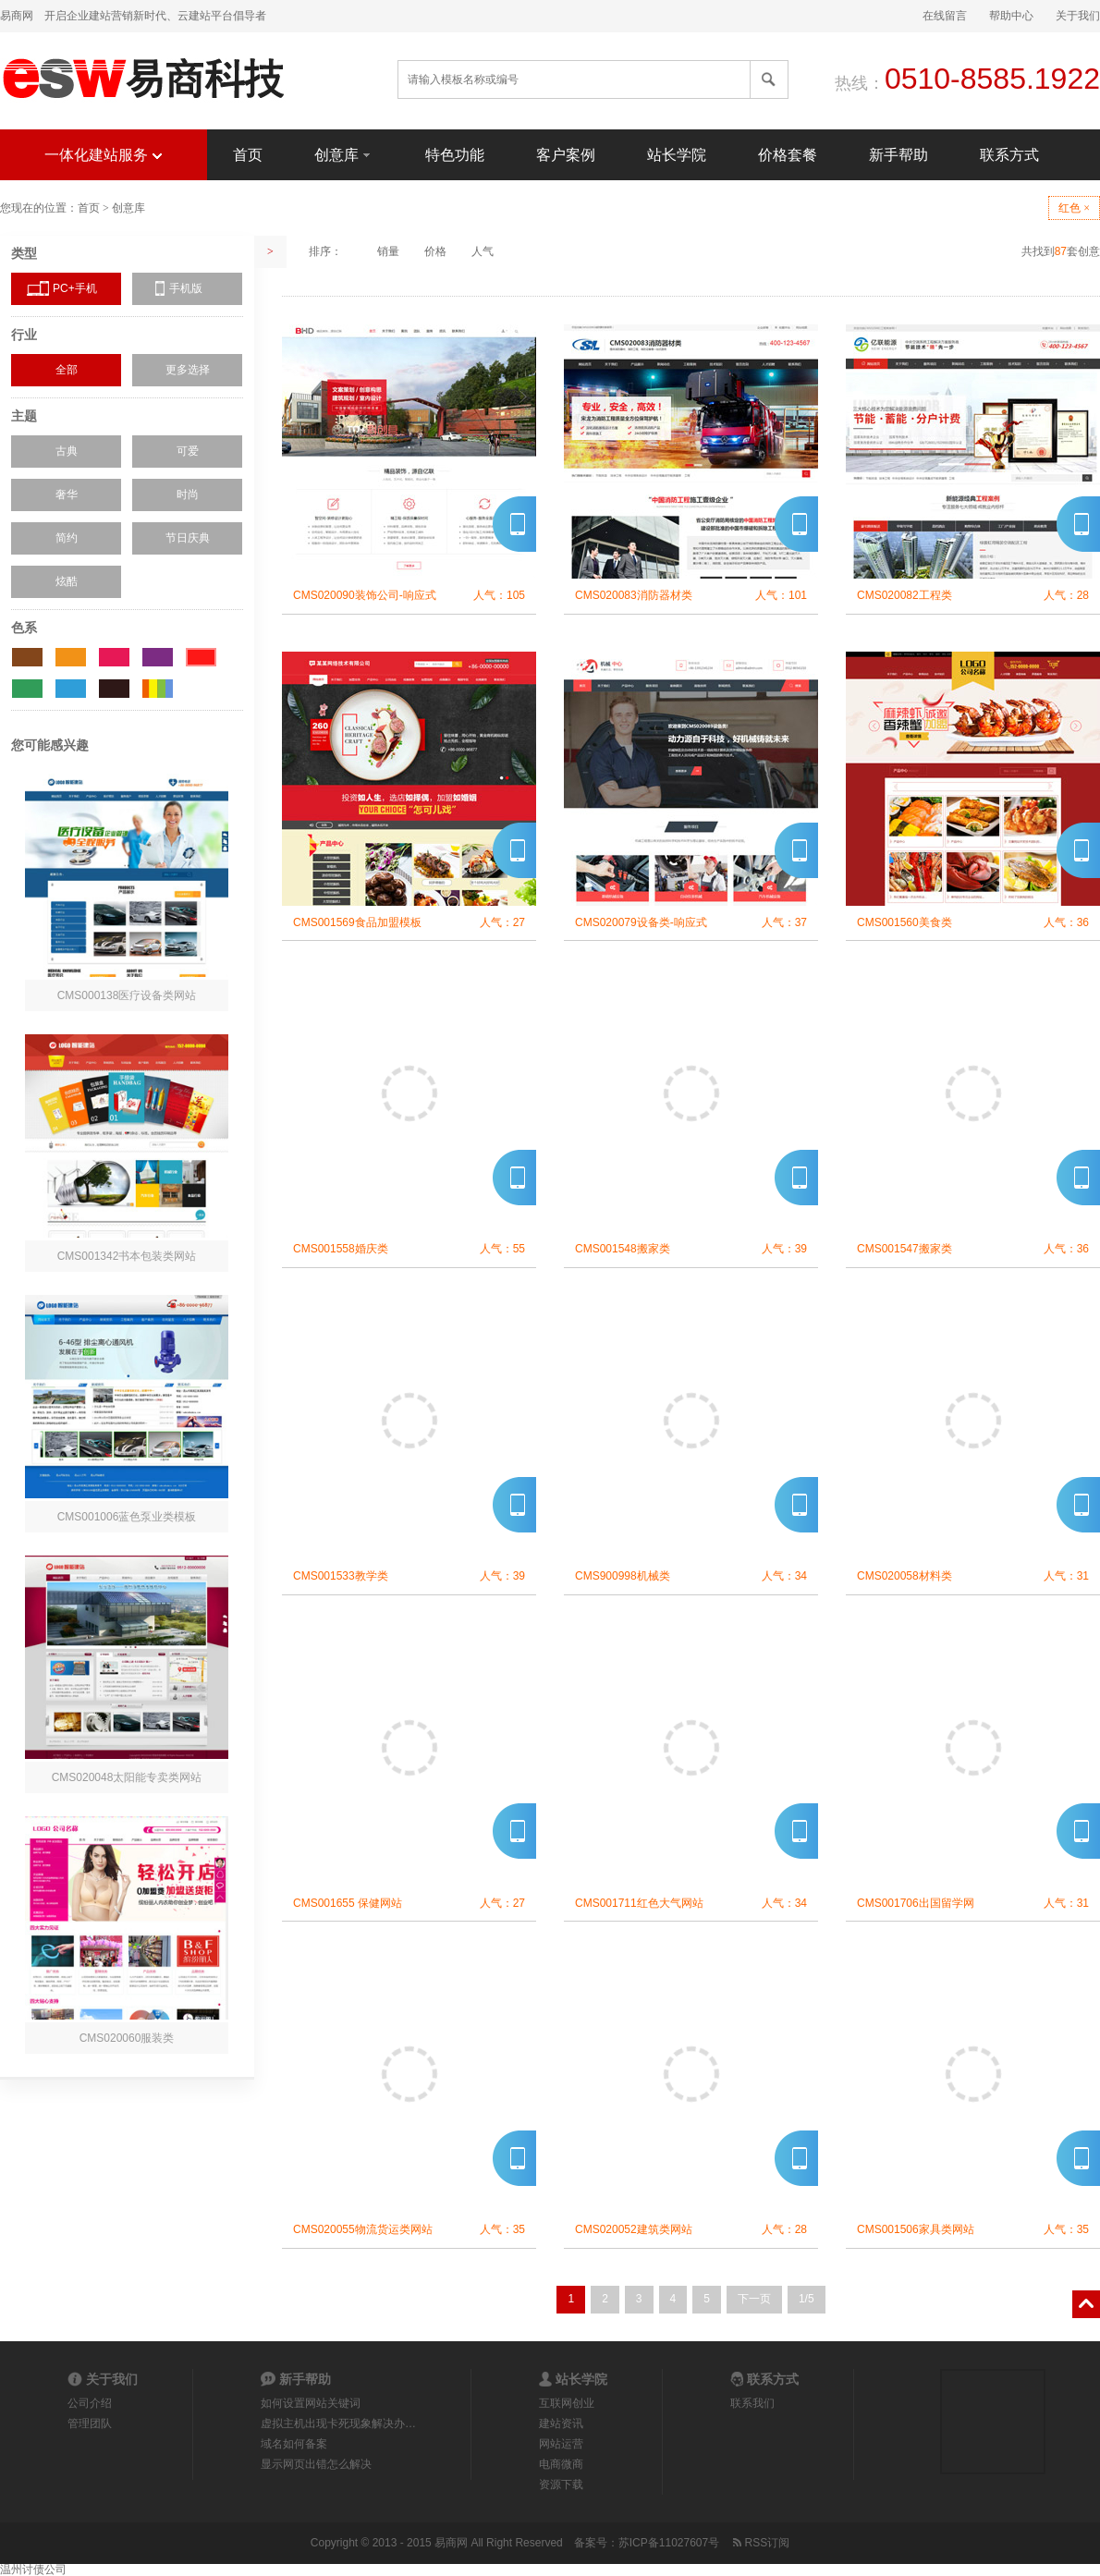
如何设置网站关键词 (311, 2403)
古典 (66, 451)
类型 (24, 253)
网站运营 (561, 2443)
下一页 (754, 2298)
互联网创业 (566, 2403)
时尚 (188, 494)
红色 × (1074, 207)
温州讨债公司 (33, 2569)
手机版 (185, 288)
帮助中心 (1011, 15)
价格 (435, 251)
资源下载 (561, 2484)
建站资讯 (561, 2423)
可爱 (188, 451)
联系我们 (752, 2403)
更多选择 (187, 369)
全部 (66, 369)
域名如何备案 (294, 2443)
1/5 (806, 2298)
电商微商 (561, 2464)
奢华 (66, 494)
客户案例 (565, 155)
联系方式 (1009, 155)
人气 (482, 251)
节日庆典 (187, 537)
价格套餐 (787, 155)
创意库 (343, 154)
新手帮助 (898, 155)
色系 (24, 627)
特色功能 (454, 155)
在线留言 (945, 15)
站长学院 (676, 155)
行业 (24, 334)
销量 (388, 251)
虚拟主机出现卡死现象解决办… (338, 2423)
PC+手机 (75, 288)
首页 (248, 155)
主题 (24, 416)
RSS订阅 (759, 2542)
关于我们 (1078, 15)
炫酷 (66, 581)
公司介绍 (89, 2403)
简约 (66, 537)
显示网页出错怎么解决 (316, 2464)
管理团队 (89, 2423)
